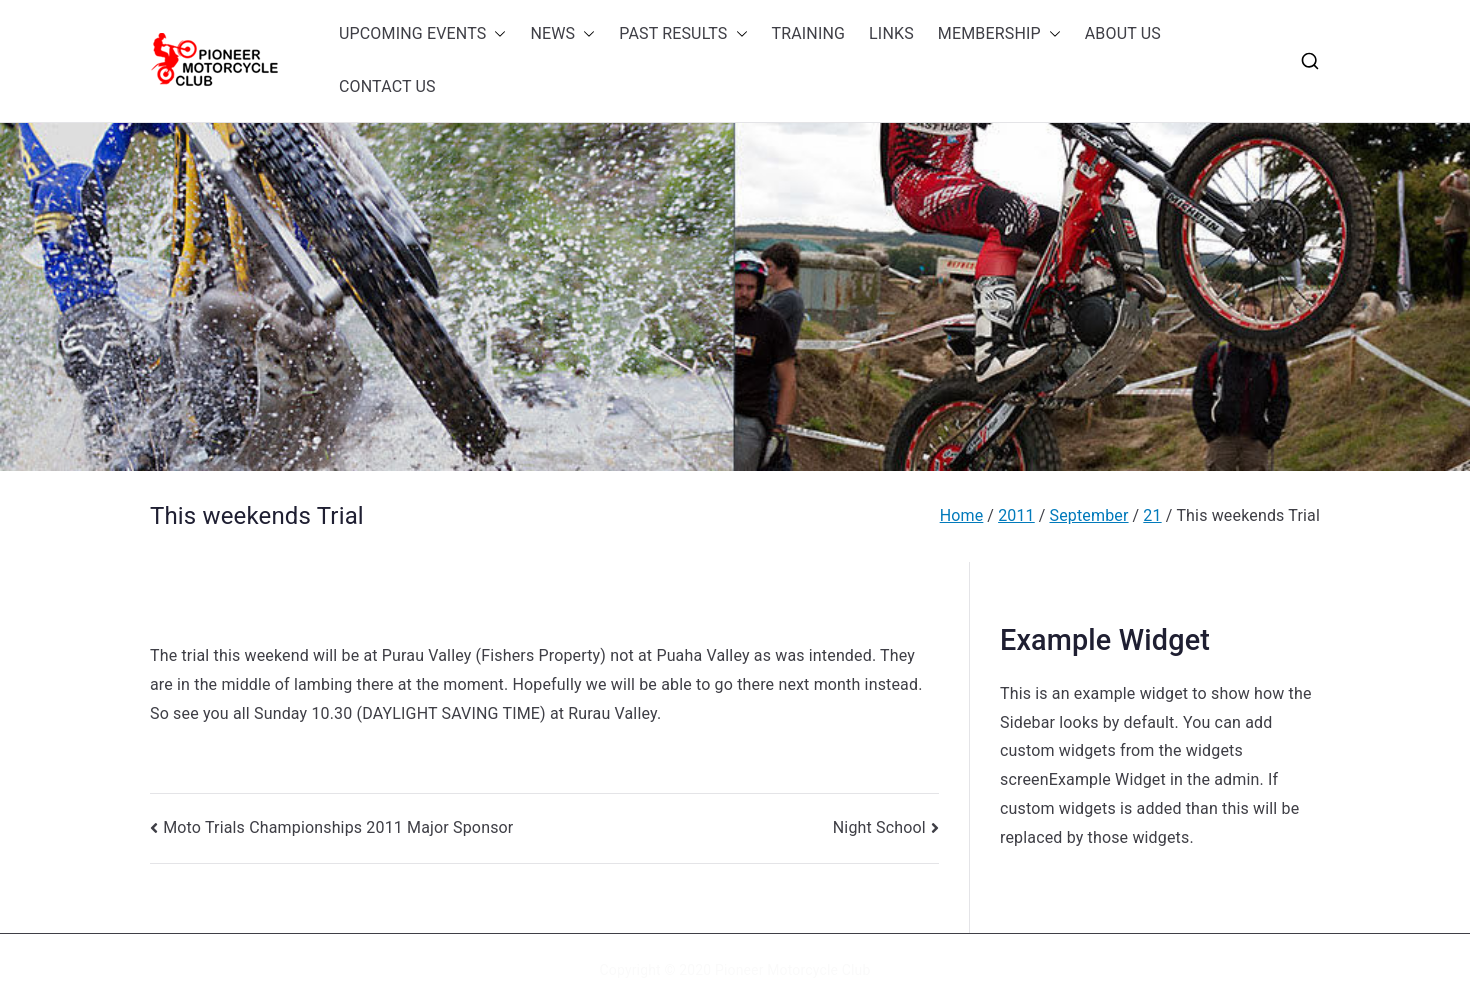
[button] (496, 34)
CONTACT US (387, 86)
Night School (879, 827)
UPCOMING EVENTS (422, 34)
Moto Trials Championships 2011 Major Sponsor (338, 827)
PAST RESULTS (683, 34)
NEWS (562, 34)
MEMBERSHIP (999, 34)
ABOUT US (1123, 33)
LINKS (891, 33)
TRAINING (809, 33)
